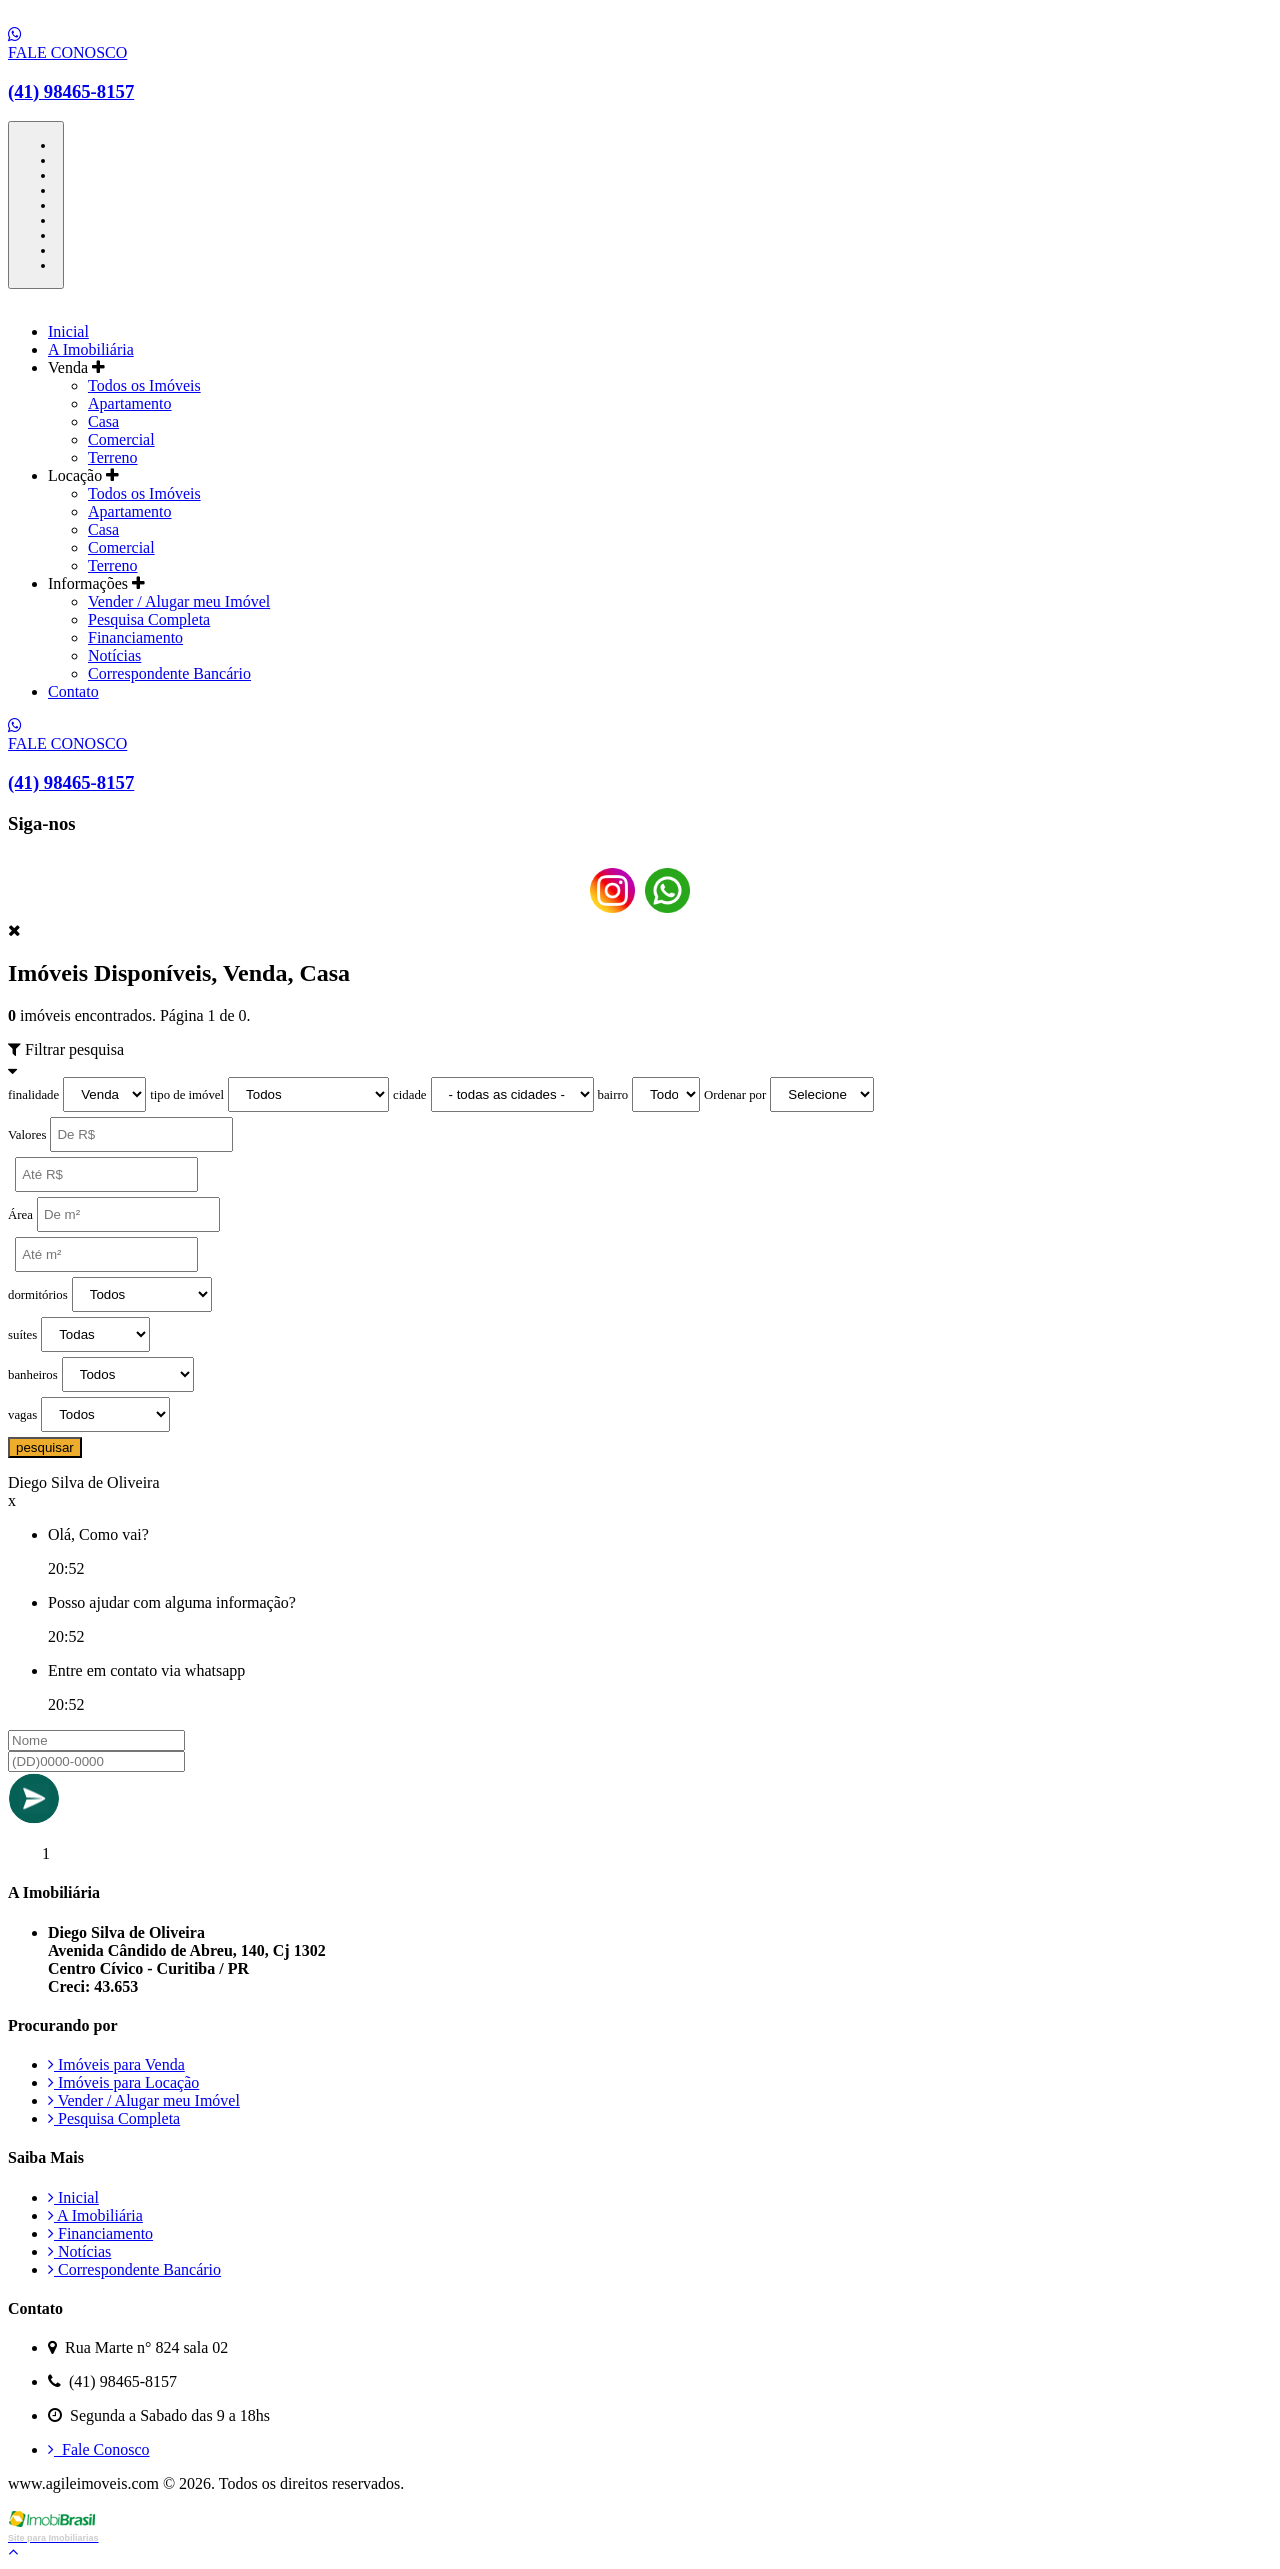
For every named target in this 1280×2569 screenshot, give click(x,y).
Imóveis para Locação (123, 2082)
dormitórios (38, 1295)
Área (20, 1215)
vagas (22, 1415)
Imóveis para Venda (116, 2064)
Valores (27, 1135)
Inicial (68, 331)
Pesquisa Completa (149, 619)
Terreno (113, 457)
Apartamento (130, 403)
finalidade (33, 1095)
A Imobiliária (91, 349)
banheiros (33, 1375)
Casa (103, 421)
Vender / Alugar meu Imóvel (179, 601)
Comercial (121, 439)
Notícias (114, 655)
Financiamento (135, 637)
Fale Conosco (99, 2449)
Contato (73, 691)
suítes (22, 1335)
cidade (409, 1095)
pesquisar (45, 1447)
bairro (613, 1095)
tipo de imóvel (187, 1095)
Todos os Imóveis (144, 385)
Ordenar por (735, 1095)
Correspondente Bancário (169, 673)
